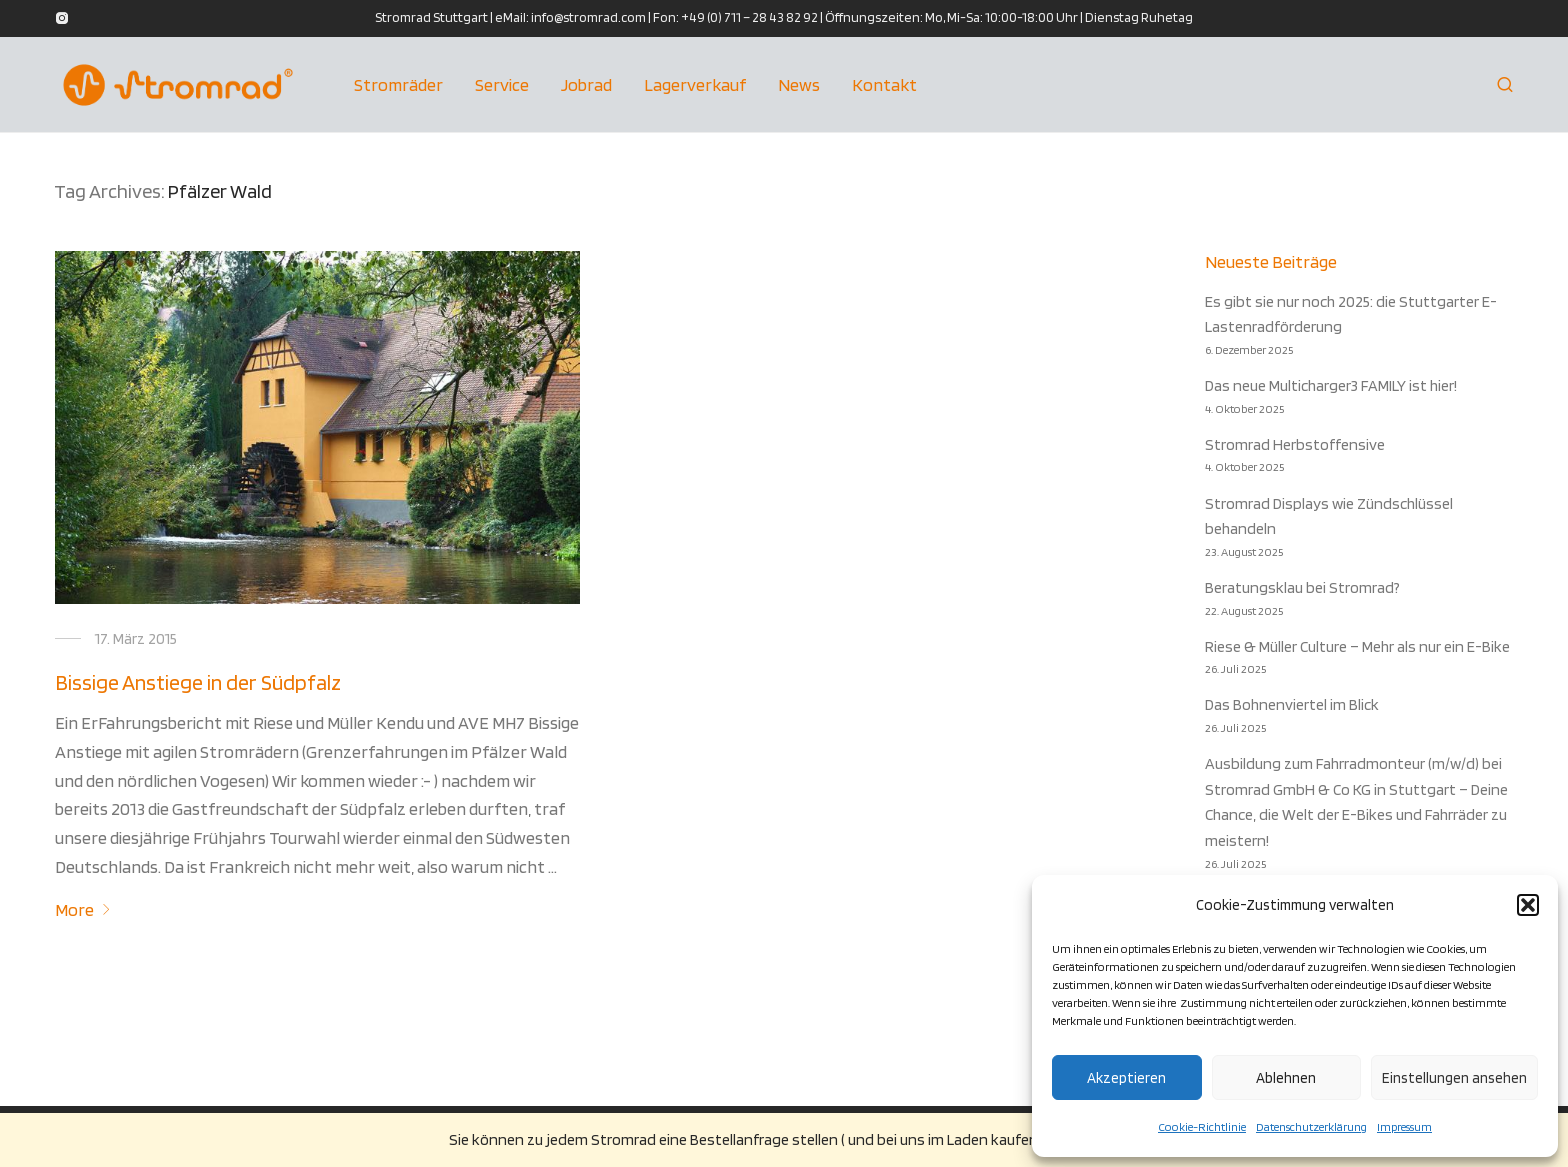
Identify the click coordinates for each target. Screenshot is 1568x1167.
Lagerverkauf (695, 84)
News (799, 84)
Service (502, 84)
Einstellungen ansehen (1454, 1078)
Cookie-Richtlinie (1202, 1126)
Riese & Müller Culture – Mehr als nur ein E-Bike (1357, 646)
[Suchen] (1505, 85)
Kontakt (884, 84)
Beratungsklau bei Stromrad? (1302, 587)
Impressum (1404, 1126)
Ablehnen (1286, 1078)
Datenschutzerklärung (1311, 1126)
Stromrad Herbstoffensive (1295, 444)
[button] (1528, 905)
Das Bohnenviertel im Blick (1292, 704)
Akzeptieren (1126, 1078)
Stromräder (398, 84)
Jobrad (586, 84)
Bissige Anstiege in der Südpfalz (198, 682)
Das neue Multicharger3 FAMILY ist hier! (1331, 385)
